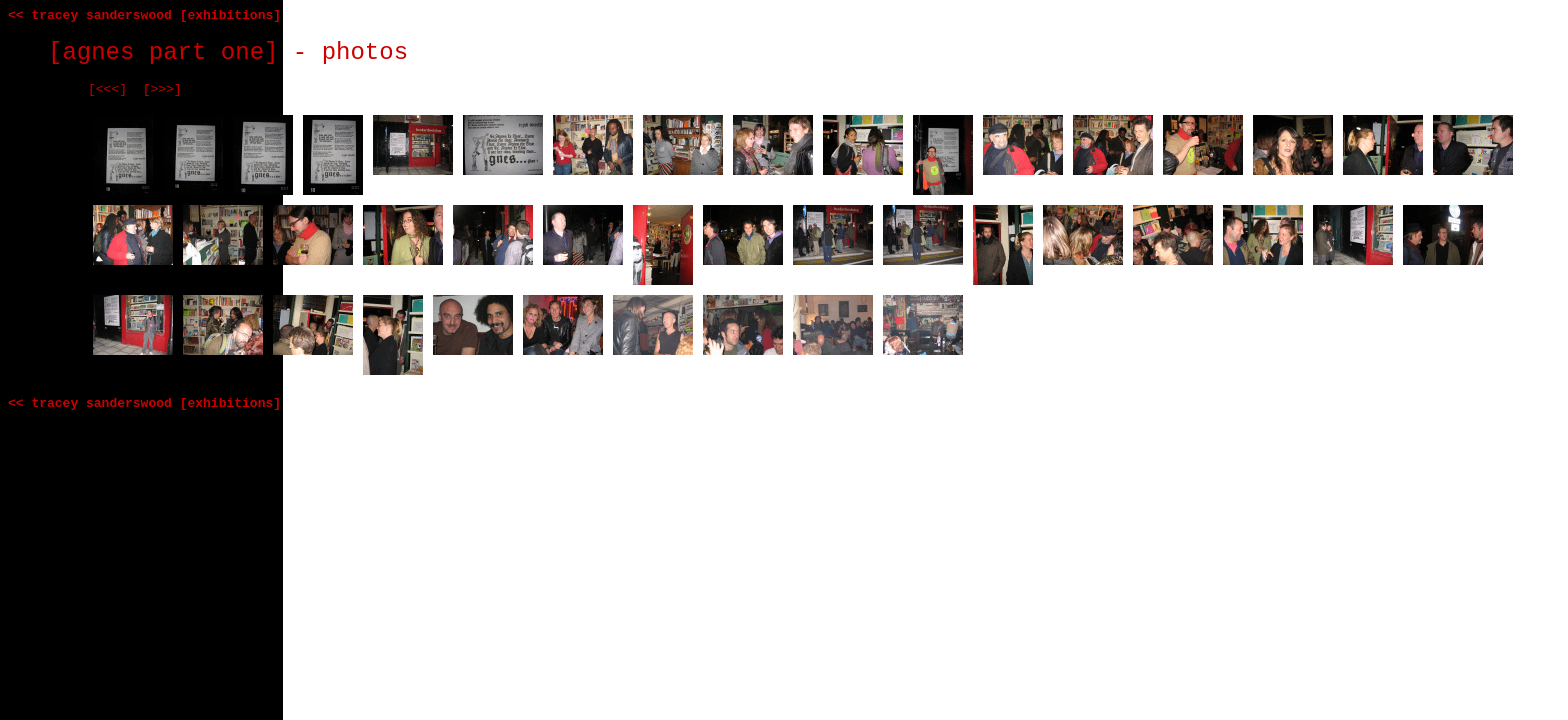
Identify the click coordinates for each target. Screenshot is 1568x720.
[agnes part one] (163, 52)
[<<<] (107, 89)
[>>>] (162, 89)
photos (365, 52)
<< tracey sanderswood (90, 15)
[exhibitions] (230, 15)
